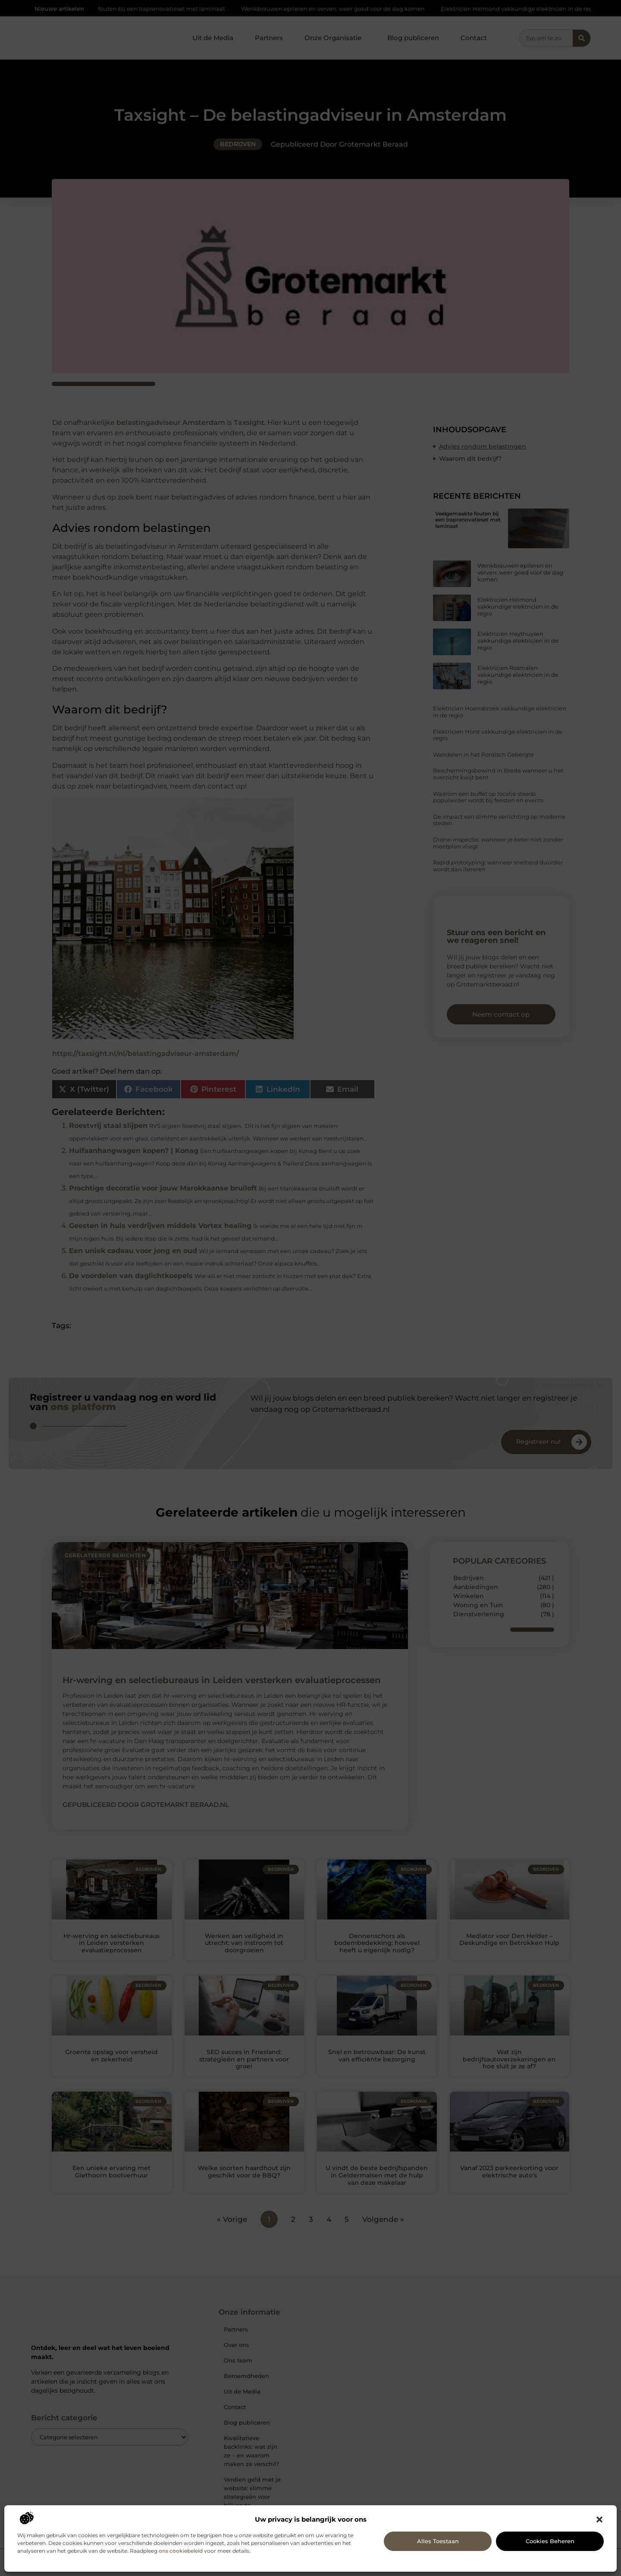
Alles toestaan (438, 2541)
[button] (599, 2519)
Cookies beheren (550, 2541)
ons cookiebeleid (181, 2551)
